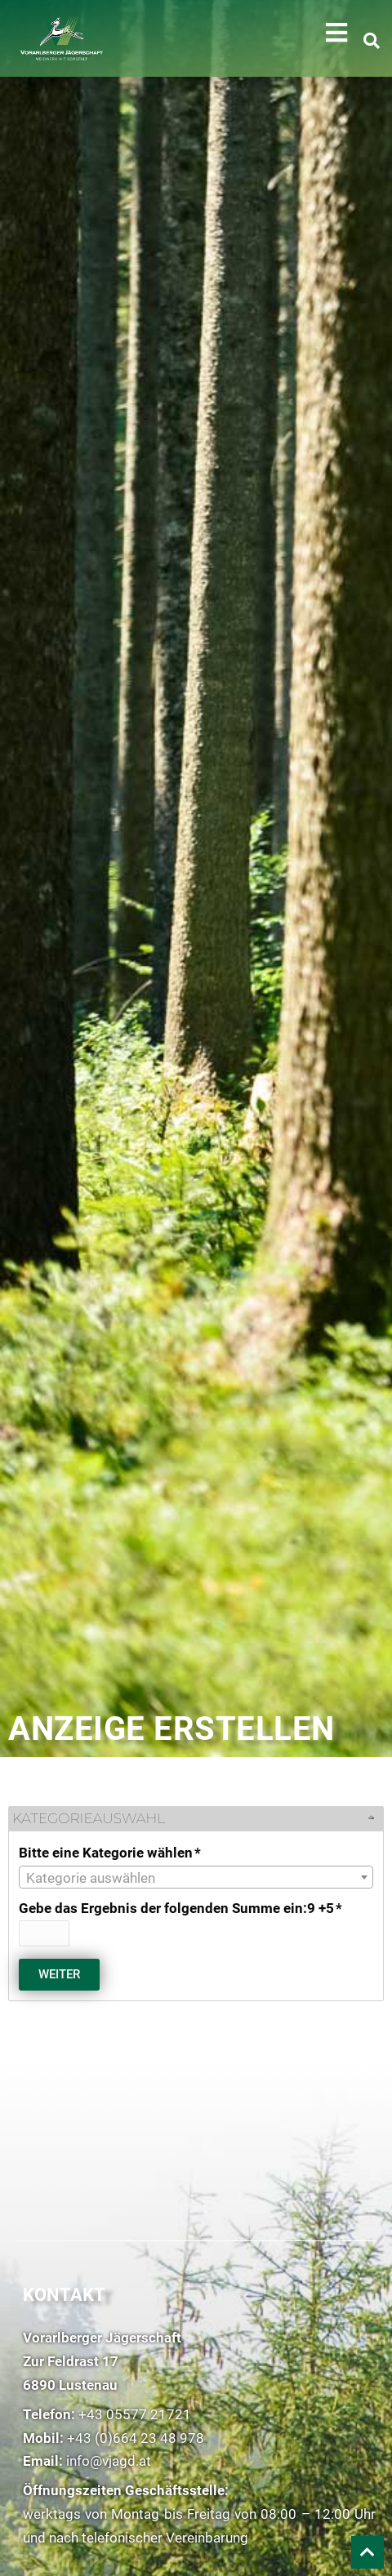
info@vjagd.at (108, 2461)
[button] (336, 33)
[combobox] (196, 1877)
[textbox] (196, 1877)
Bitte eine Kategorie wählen (111, 1852)
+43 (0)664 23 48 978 (135, 2438)
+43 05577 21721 (134, 2414)
